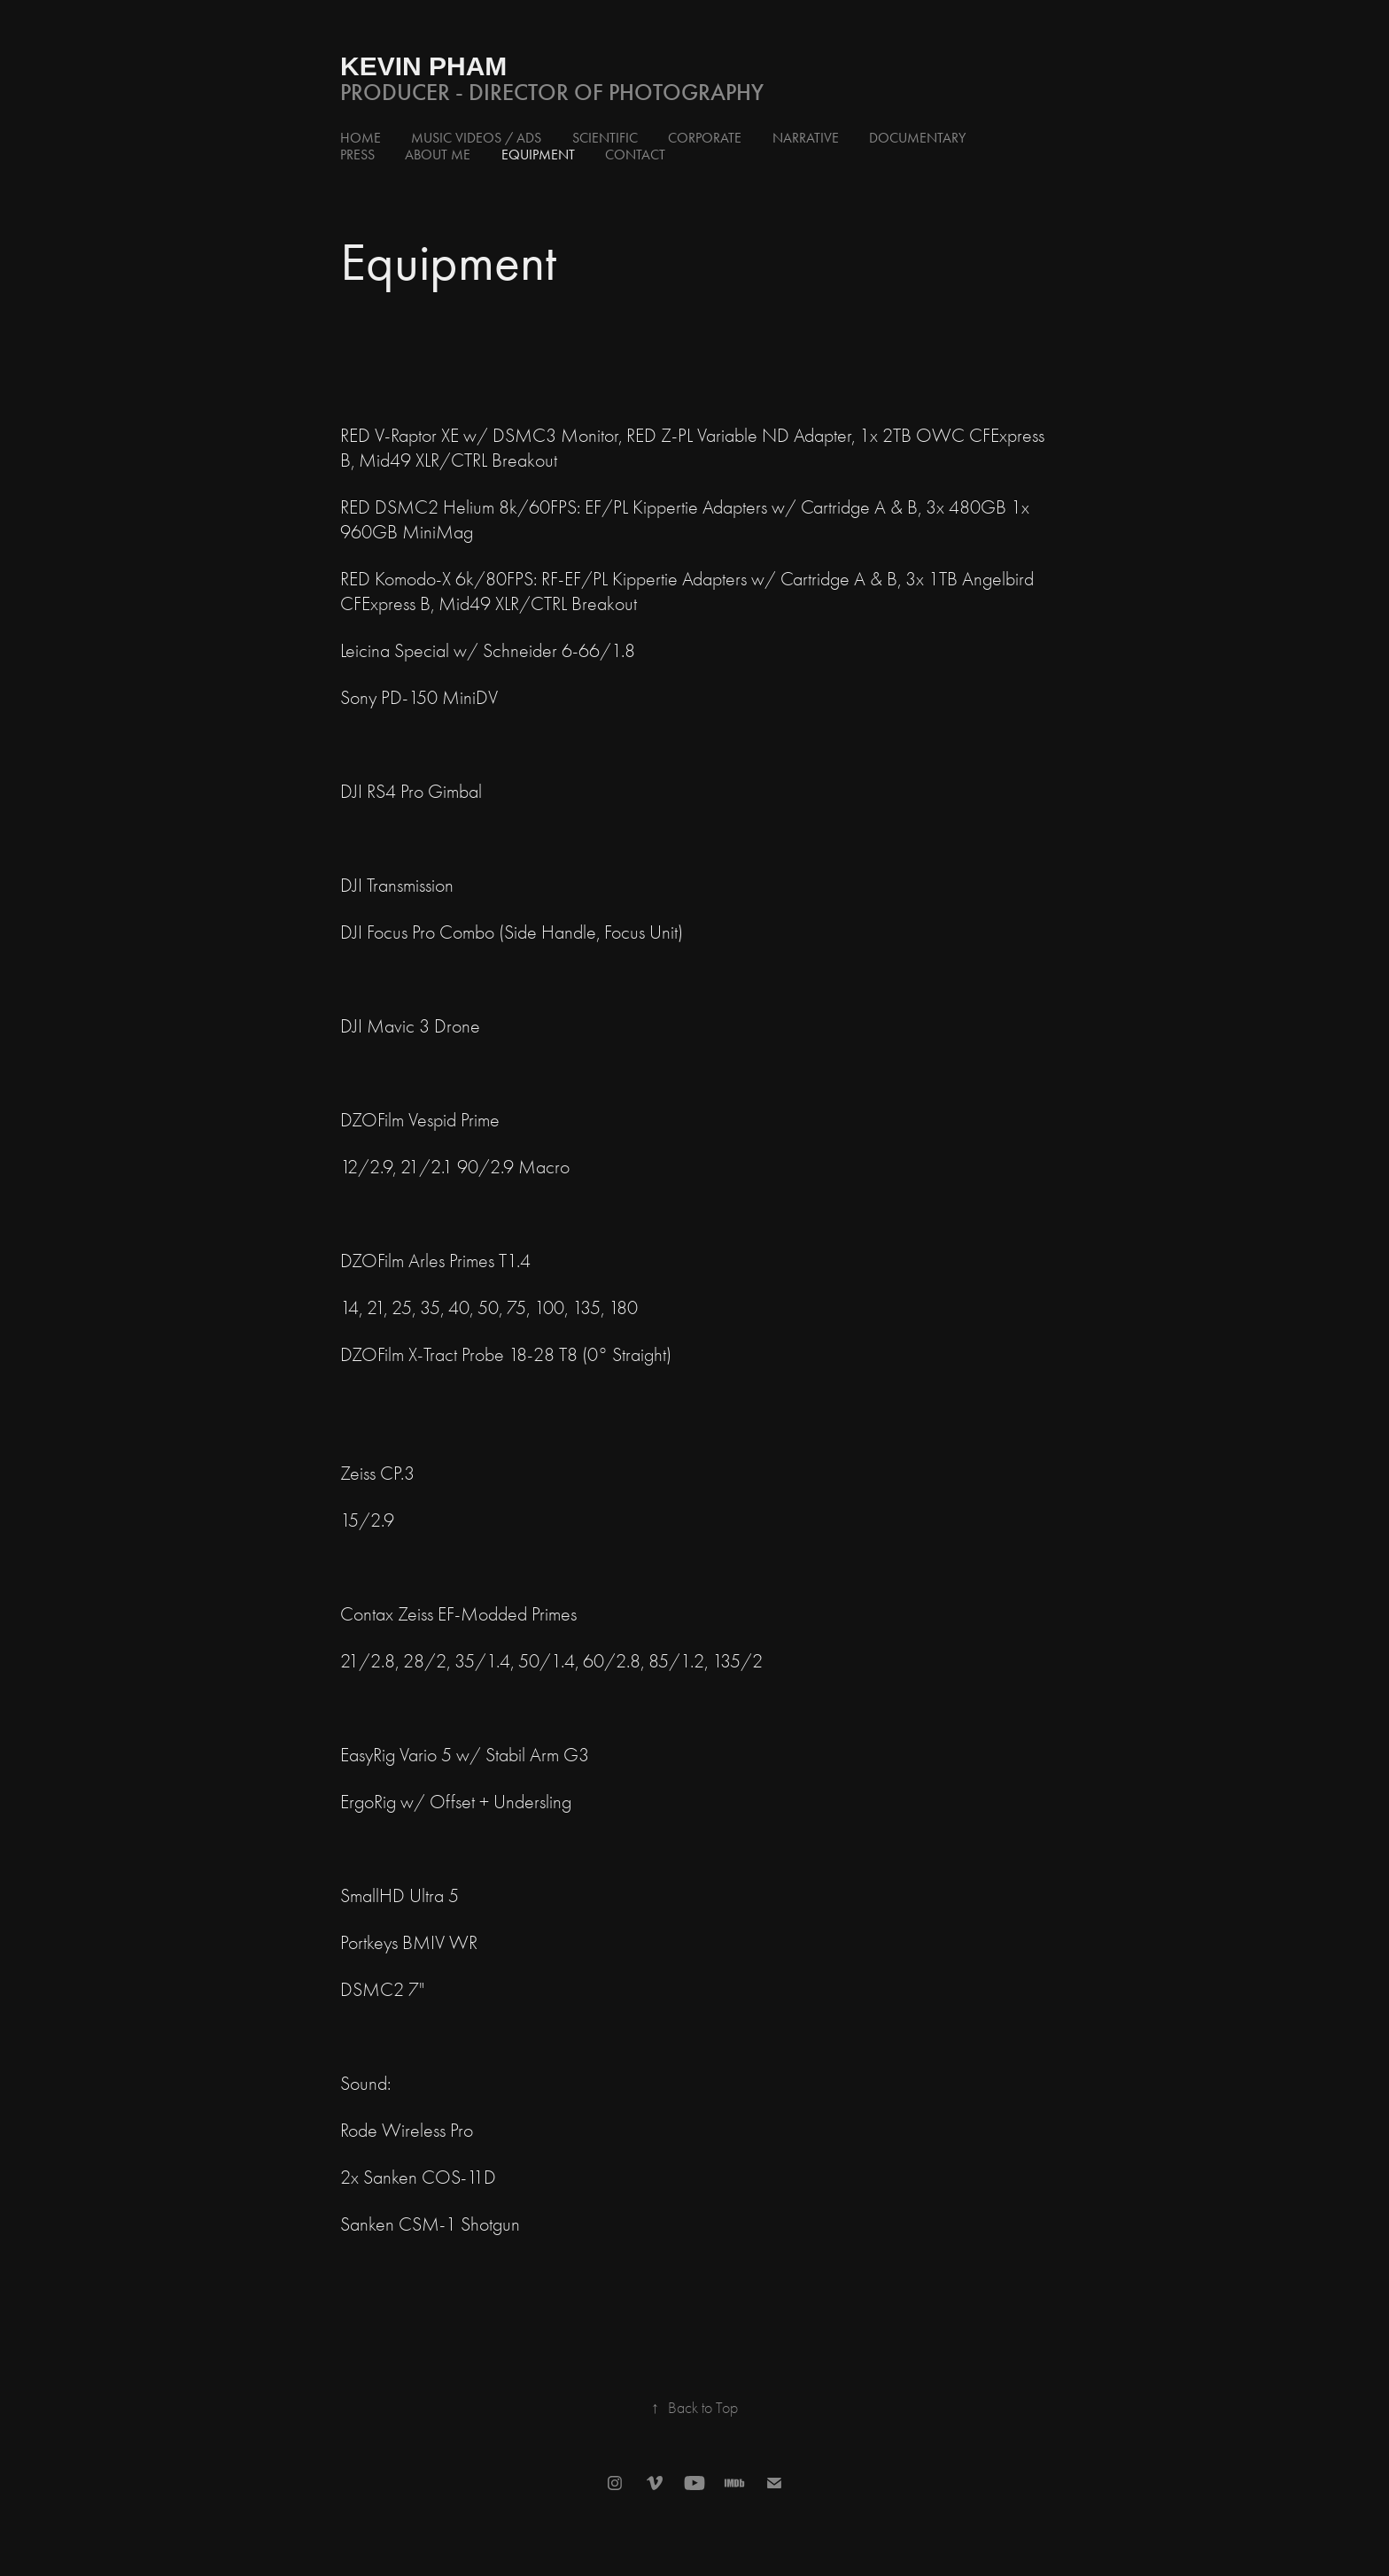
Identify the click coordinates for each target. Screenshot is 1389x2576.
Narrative (805, 137)
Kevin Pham (423, 66)
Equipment (538, 154)
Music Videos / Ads (476, 137)
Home (360, 137)
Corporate (704, 137)
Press (357, 154)
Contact (635, 154)
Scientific (605, 137)
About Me (437, 154)
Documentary (917, 137)
